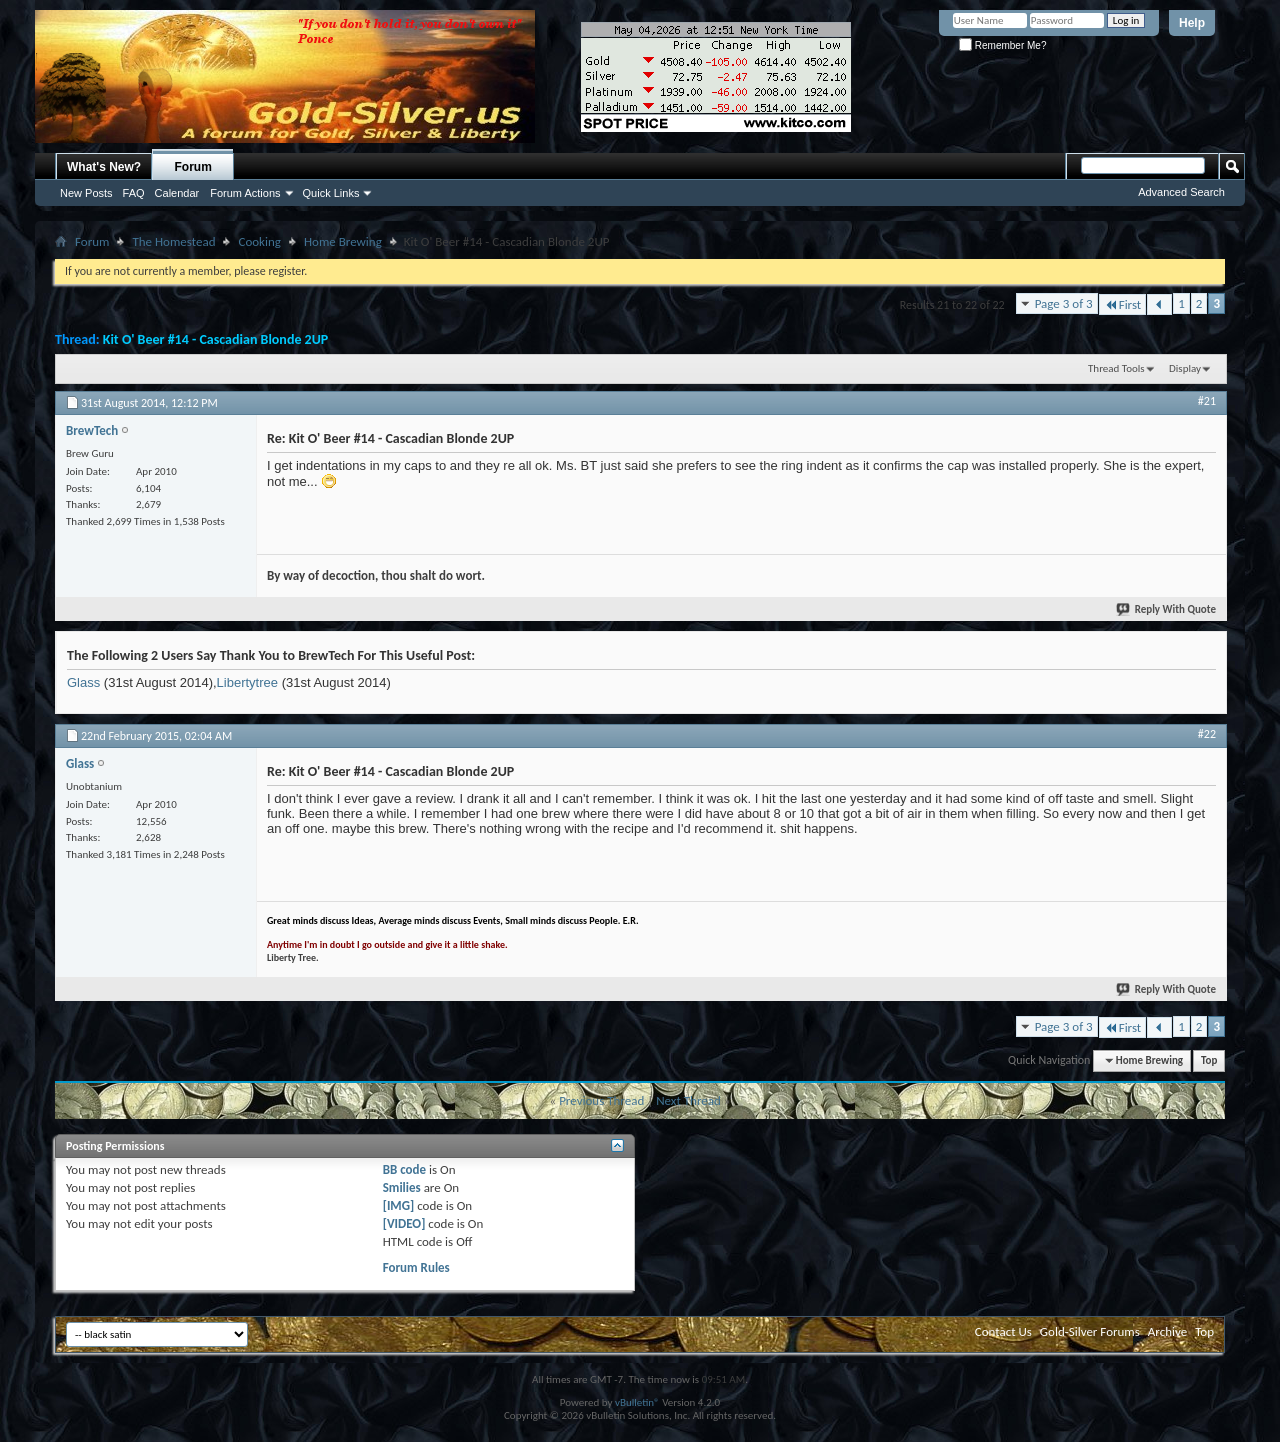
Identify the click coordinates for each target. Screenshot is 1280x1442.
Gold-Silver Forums (1090, 1331)
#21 (1207, 401)
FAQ (134, 193)
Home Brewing (343, 241)
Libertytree (247, 682)
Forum (193, 167)
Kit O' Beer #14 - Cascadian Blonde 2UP (216, 339)
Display (1185, 368)
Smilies (402, 1187)
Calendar (177, 193)
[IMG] (399, 1205)
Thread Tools (1116, 368)
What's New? (104, 167)
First (1123, 304)
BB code (404, 1169)
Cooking (259, 241)
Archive (1167, 1331)
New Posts (86, 193)
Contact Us (1003, 1331)
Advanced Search (1181, 192)
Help (1192, 23)
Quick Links (331, 193)
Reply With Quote (1167, 609)
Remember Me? (1002, 45)
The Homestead (173, 241)
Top (1209, 1060)
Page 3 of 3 (1064, 303)
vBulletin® (637, 1402)
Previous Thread (601, 1100)
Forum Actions (245, 193)
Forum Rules (416, 1267)
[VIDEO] (404, 1223)
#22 (1207, 734)
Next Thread (688, 1100)
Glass (83, 682)
